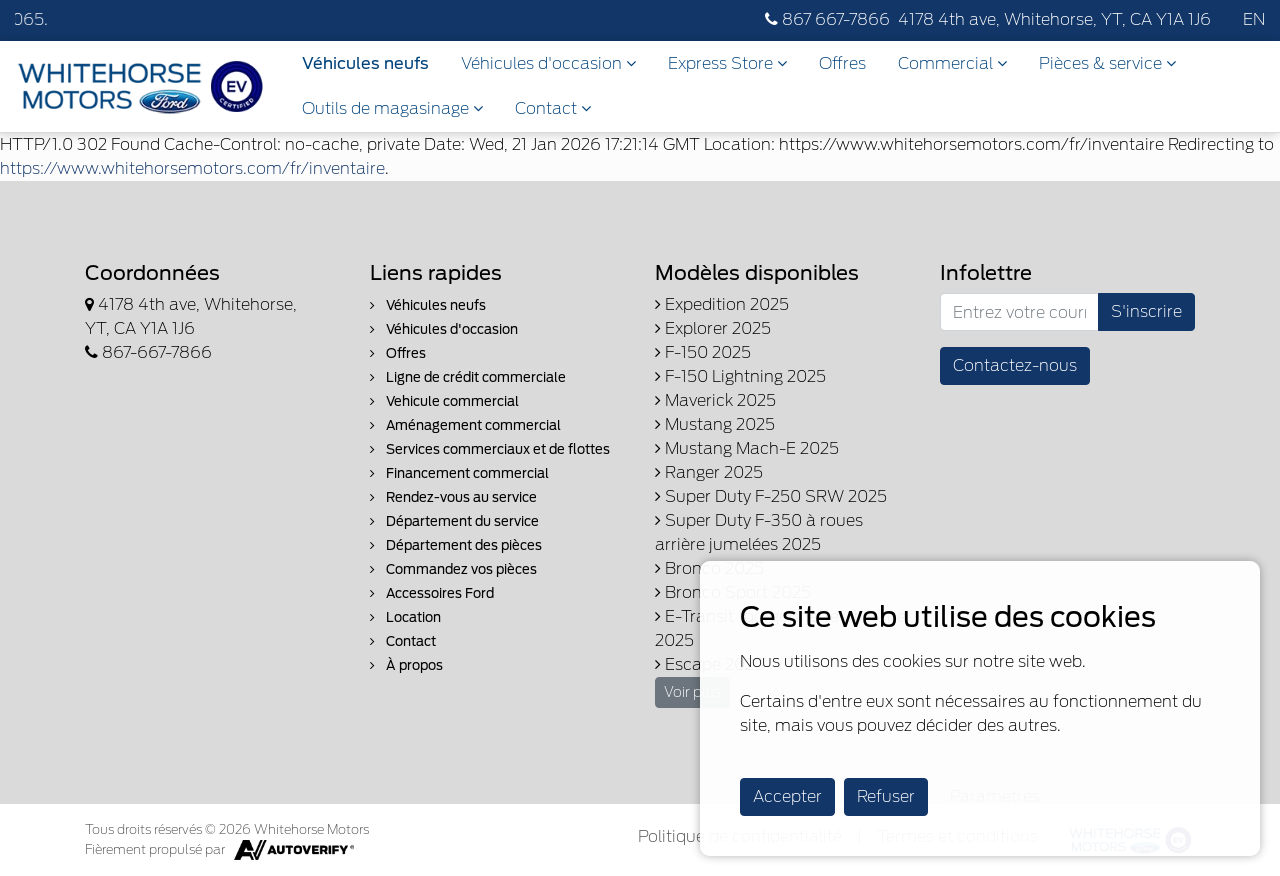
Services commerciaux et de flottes (490, 449)
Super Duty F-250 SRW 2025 (771, 496)
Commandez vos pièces (453, 569)
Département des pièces (456, 545)
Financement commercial (459, 473)
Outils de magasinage (392, 108)
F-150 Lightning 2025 (740, 376)
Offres (842, 63)
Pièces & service (1107, 63)
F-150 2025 (703, 352)
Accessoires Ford (432, 593)
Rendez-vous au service (453, 497)
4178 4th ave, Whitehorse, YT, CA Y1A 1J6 (1054, 19)
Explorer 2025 (713, 328)
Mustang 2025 (715, 424)
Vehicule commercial (444, 401)
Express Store (727, 63)
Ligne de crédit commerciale (468, 377)
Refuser (886, 796)
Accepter (787, 796)
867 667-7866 (827, 19)
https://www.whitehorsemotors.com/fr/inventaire (192, 168)
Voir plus (692, 692)
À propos (406, 665)
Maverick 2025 (715, 400)
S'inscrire (1146, 311)
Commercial (952, 63)
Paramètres (995, 796)
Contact (553, 108)
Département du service (454, 521)
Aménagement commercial (465, 425)
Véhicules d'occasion (548, 63)
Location (405, 617)
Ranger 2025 (709, 472)
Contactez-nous (1015, 365)
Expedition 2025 (722, 304)
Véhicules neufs (365, 63)
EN (1254, 19)
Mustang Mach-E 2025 (747, 448)
